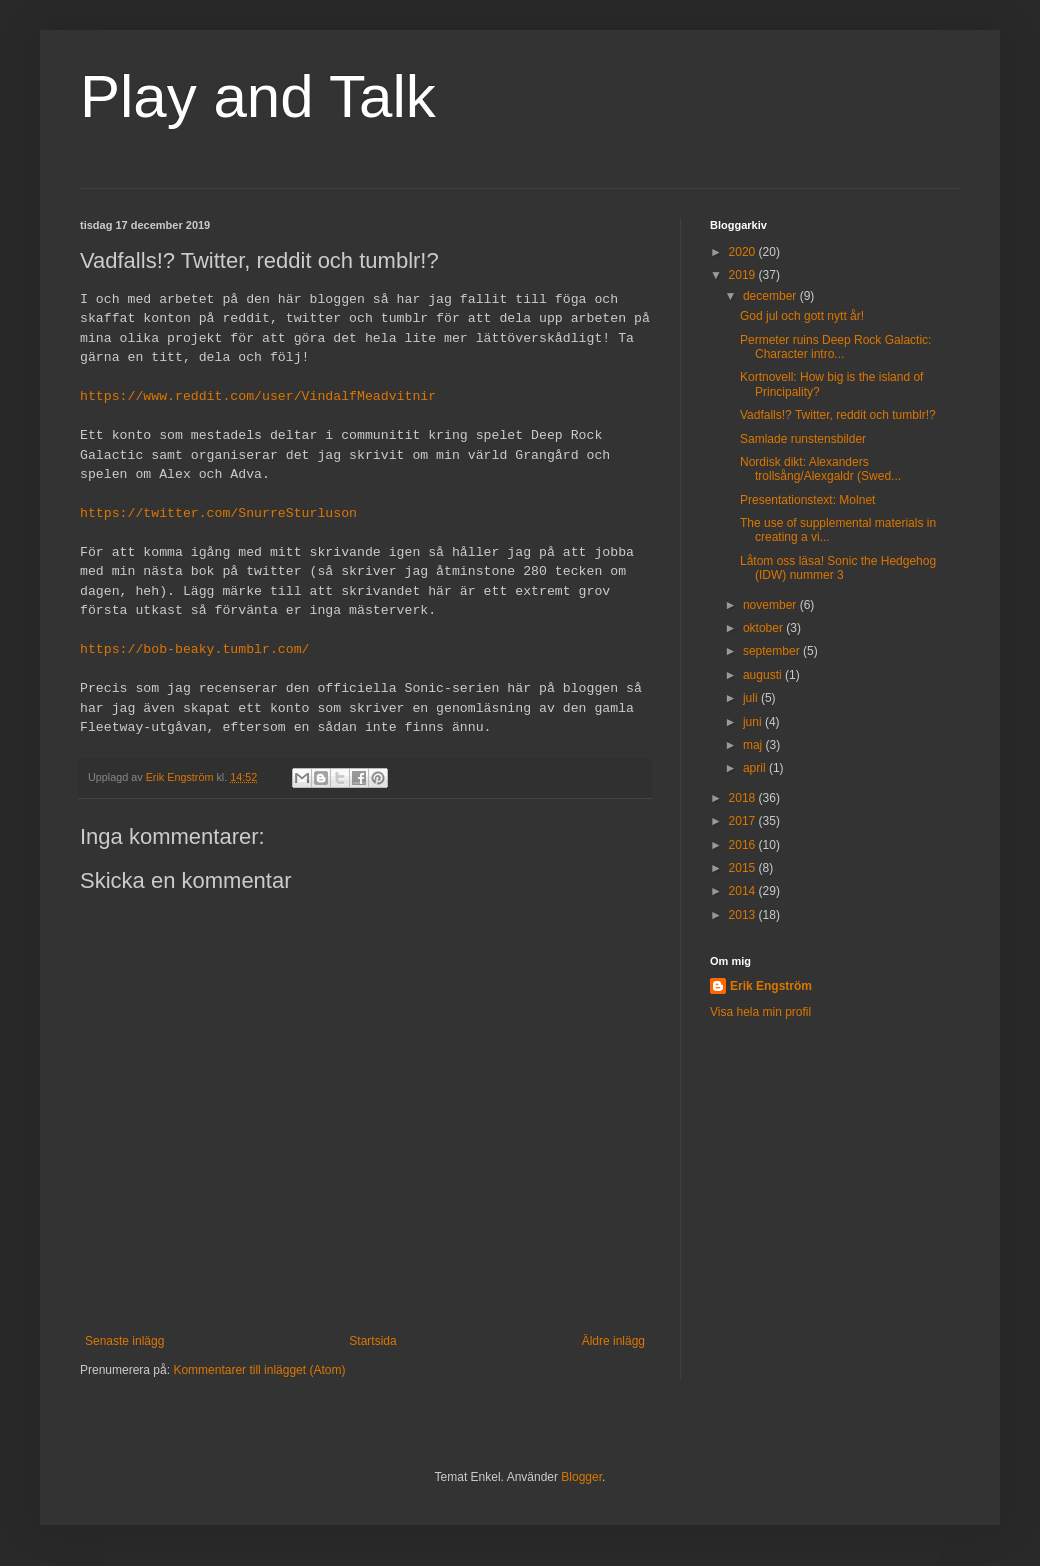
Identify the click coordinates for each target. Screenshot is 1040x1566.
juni (754, 722)
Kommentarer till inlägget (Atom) (259, 1370)
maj (754, 745)
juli (752, 698)
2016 (744, 845)
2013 (744, 915)
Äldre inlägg (613, 1341)
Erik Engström (771, 986)
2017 (744, 821)
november (771, 605)
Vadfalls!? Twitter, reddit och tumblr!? (838, 415)
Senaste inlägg (124, 1341)
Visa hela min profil (760, 1012)
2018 (744, 798)
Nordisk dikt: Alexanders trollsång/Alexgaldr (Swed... (820, 469)
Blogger (581, 1477)
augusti (764, 675)
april (756, 768)
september (773, 651)
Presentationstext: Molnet (807, 500)
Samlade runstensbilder (803, 439)
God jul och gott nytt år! (802, 316)
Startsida (372, 1341)
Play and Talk (258, 96)
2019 (744, 275)
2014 (744, 891)
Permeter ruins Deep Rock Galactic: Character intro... (835, 347)
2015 (744, 868)
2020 (744, 252)
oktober (764, 628)
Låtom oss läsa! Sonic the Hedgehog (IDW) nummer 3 (838, 568)
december (771, 296)
